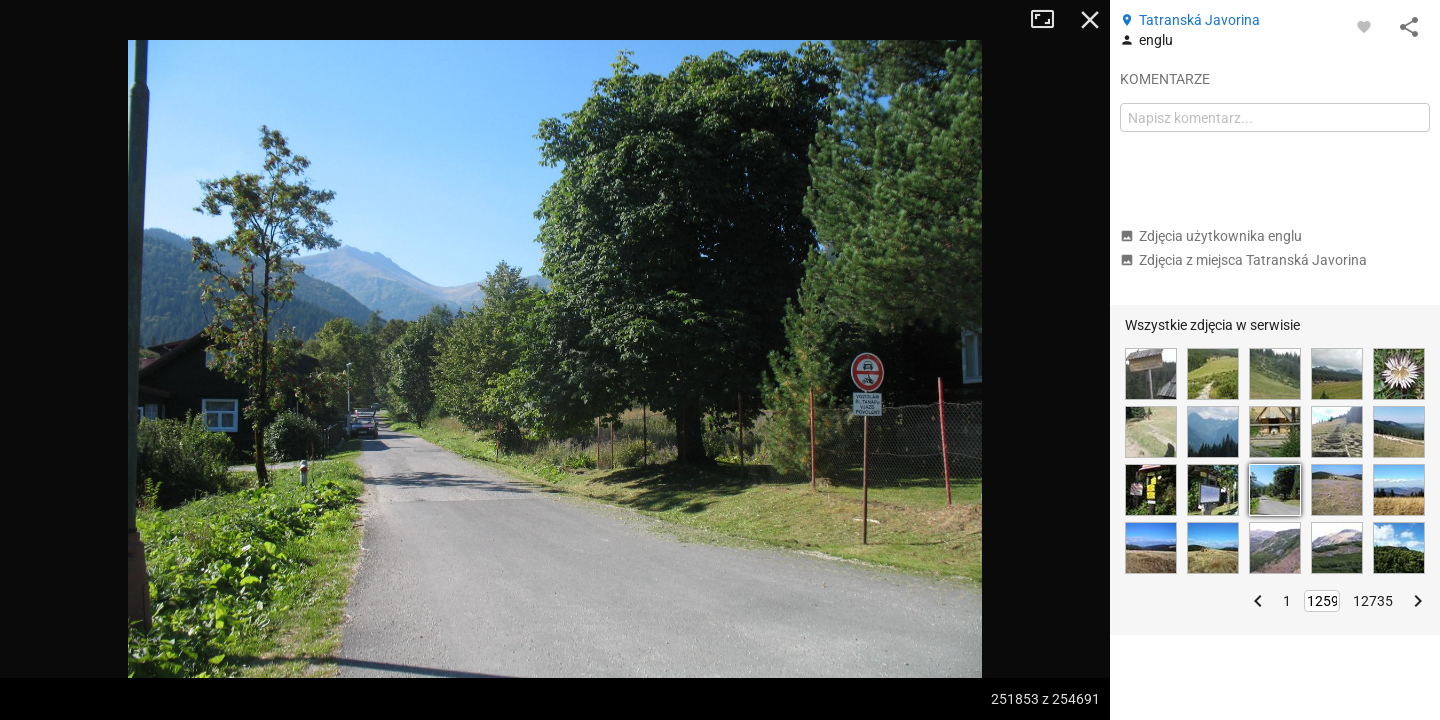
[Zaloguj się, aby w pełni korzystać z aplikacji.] (1364, 26)
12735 (1373, 601)
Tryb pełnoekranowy (1050, 20)
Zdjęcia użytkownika (1211, 236)
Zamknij (1090, 20)
